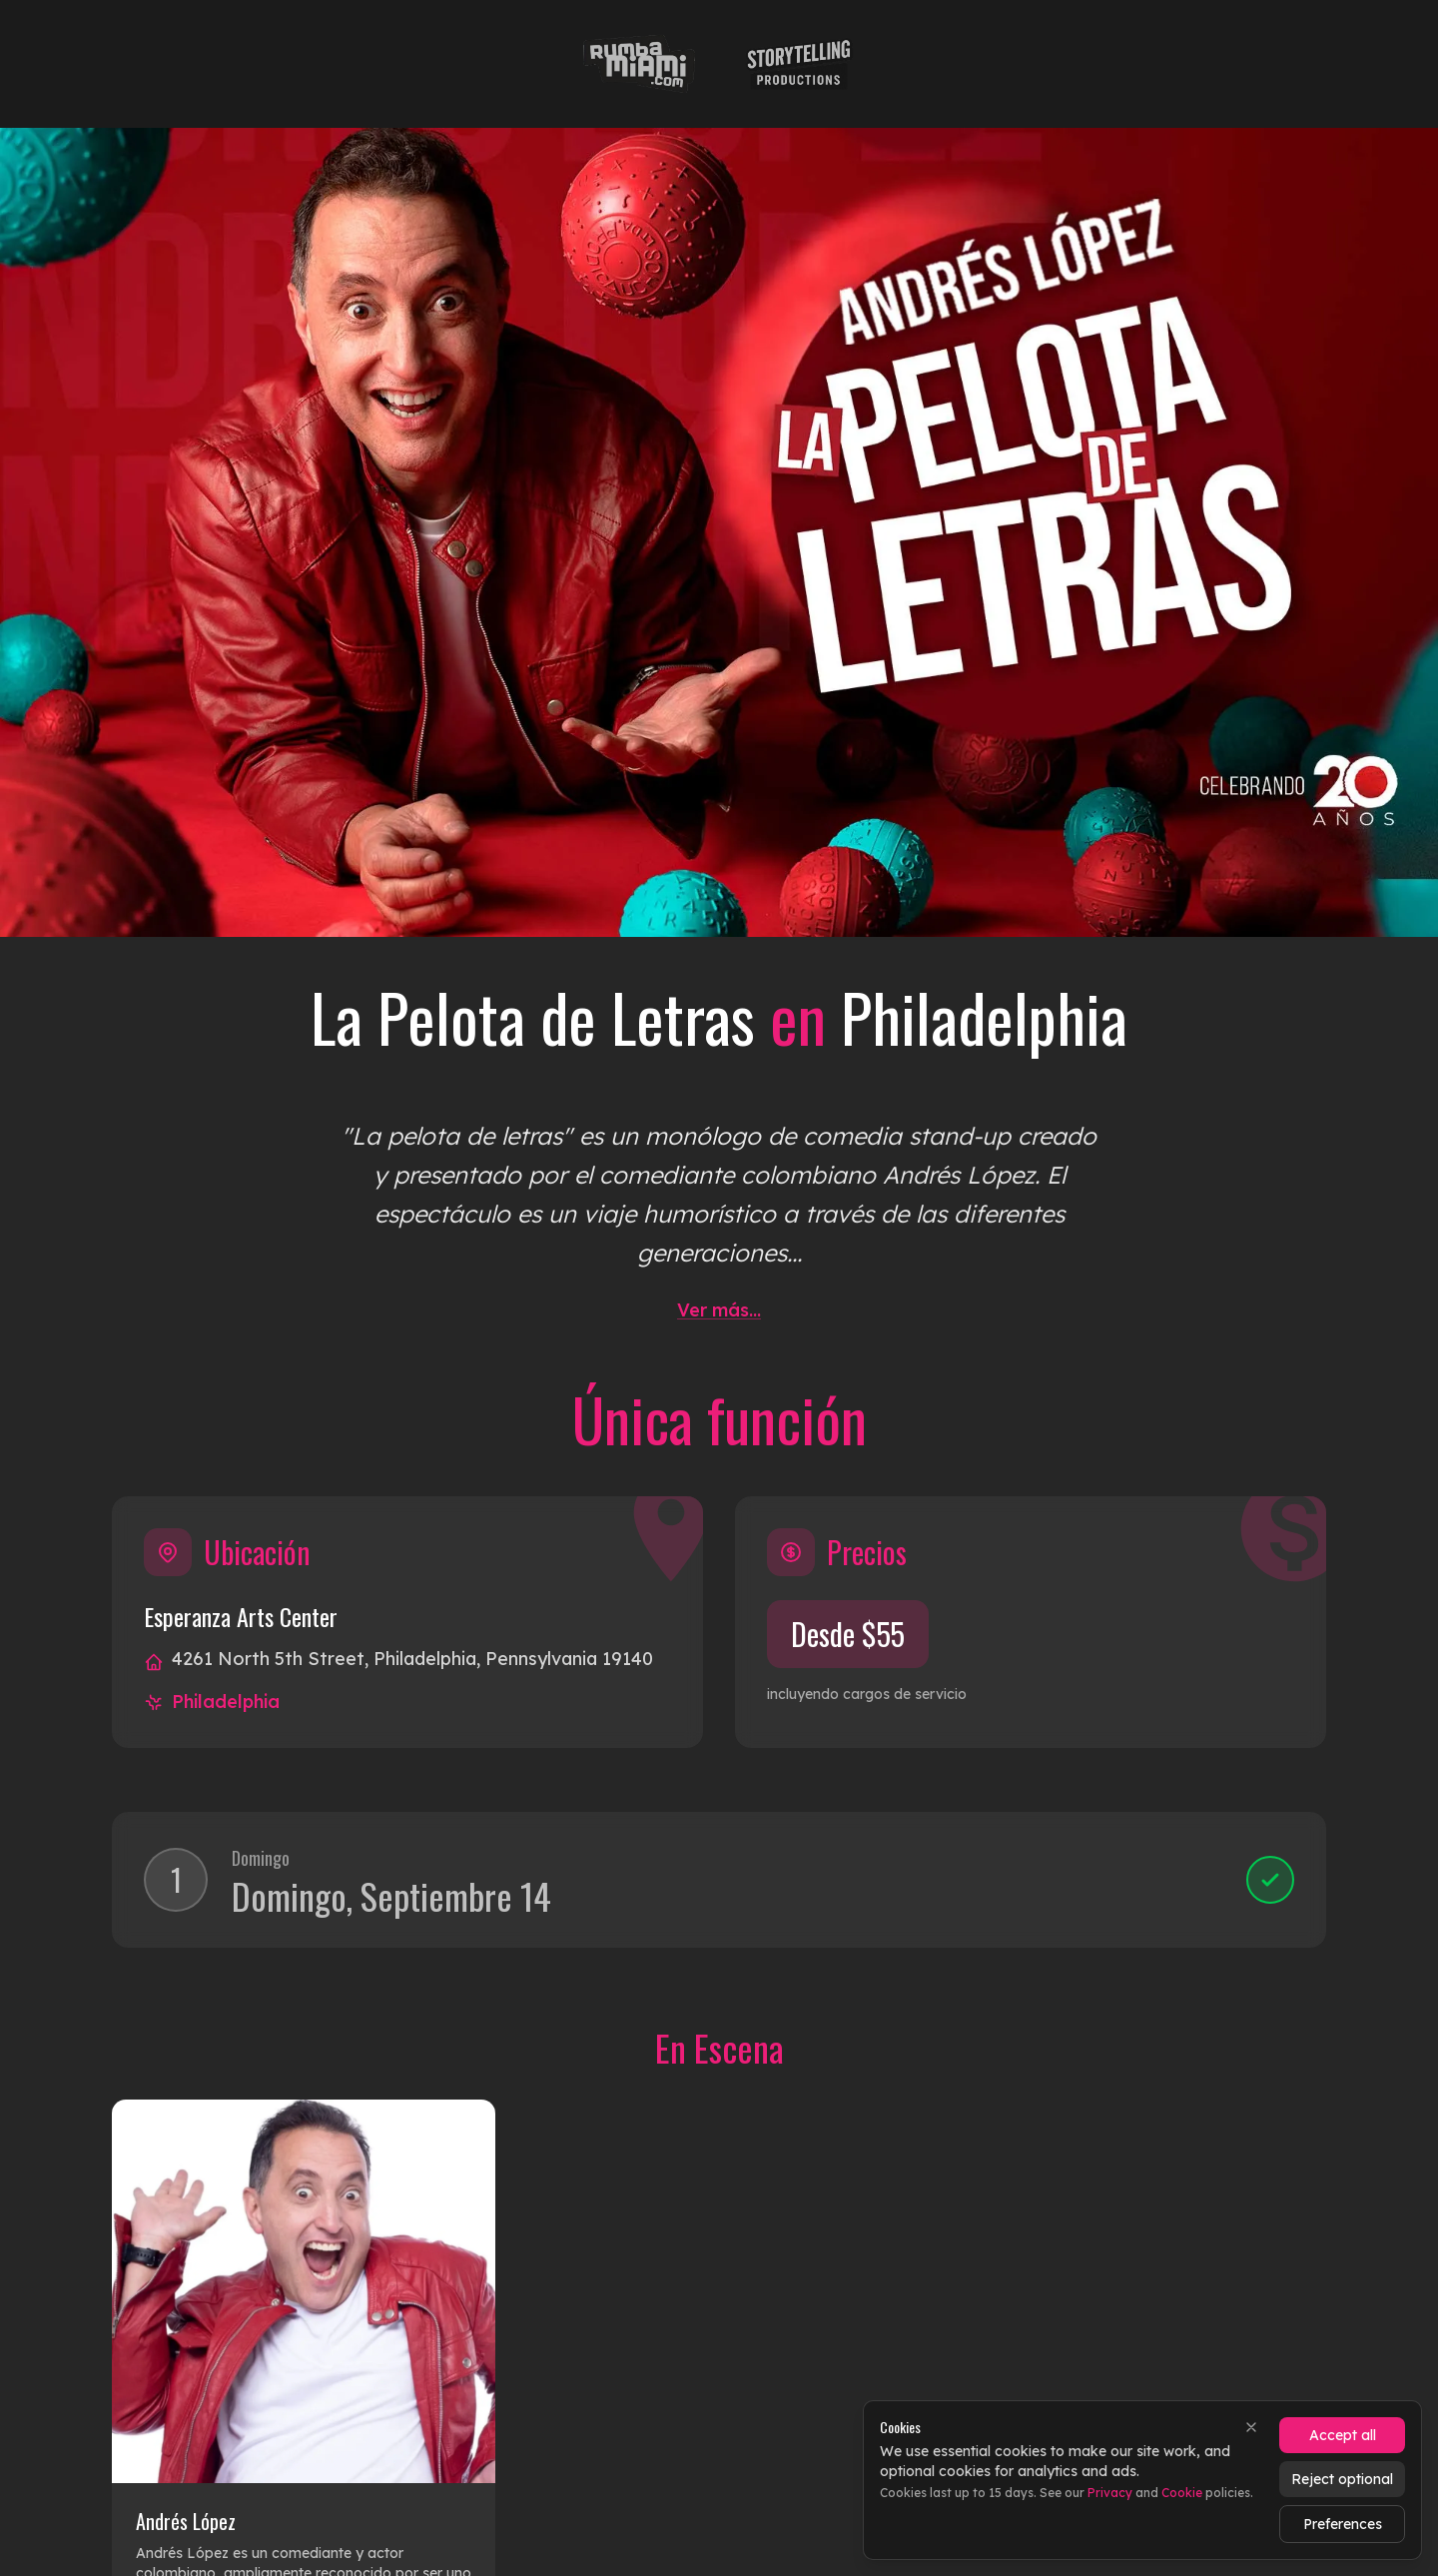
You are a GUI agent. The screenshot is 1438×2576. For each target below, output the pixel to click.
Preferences (1342, 2524)
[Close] (1251, 2427)
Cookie (1181, 2492)
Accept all (1342, 2435)
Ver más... (719, 1309)
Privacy (1109, 2492)
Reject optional (1342, 2479)
